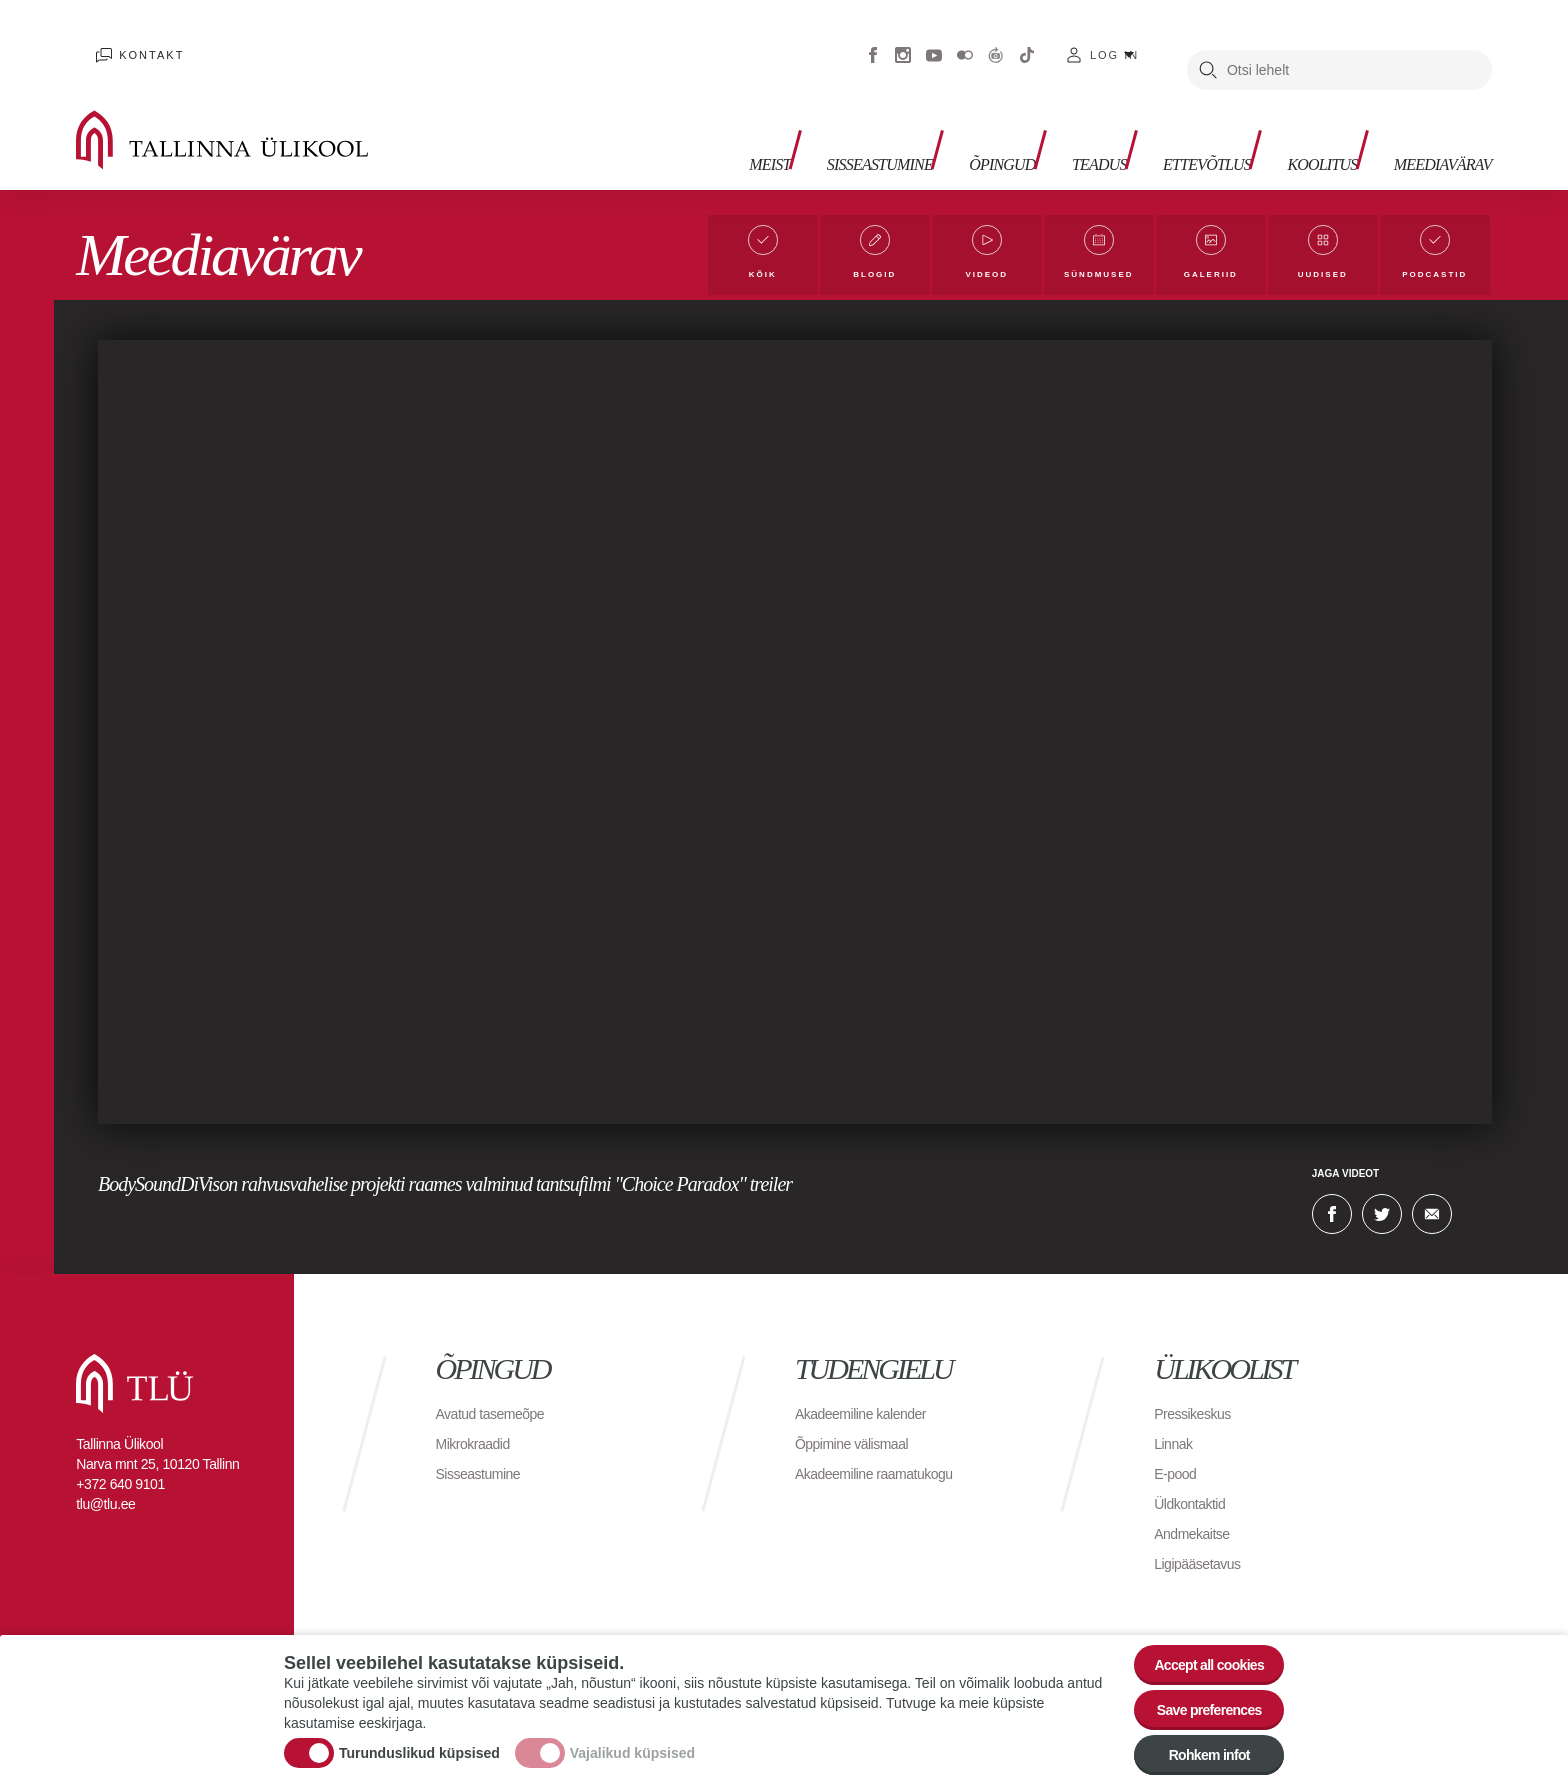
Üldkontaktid (1195, 1493)
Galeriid (1209, 259)
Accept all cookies (1196, 1639)
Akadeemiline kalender (870, 1403)
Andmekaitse (1197, 1523)
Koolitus (1293, 120)
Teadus (1039, 120)
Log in (1114, 40)
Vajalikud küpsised (632, 1738)
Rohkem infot (1196, 1749)
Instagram (903, 40)
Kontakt (133, 40)
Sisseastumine (790, 120)
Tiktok (1027, 40)
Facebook (873, 40)
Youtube (934, 40)
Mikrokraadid (479, 1433)
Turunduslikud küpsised (419, 1738)
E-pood (1178, 1463)
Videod (978, 259)
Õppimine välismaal (860, 1433)
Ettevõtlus (1161, 120)
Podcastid (1433, 259)
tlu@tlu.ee (105, 1494)
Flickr (965, 40)
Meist (666, 120)
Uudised (1321, 259)
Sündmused (1093, 259)
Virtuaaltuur (996, 40)
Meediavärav (1430, 120)
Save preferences (1197, 1694)
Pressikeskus (1198, 1403)
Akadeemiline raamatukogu (886, 1463)
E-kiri (1432, 1204)
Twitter (1382, 1204)
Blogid (866, 259)
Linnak (1176, 1433)
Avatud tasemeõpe (498, 1403)
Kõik (754, 259)
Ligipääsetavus (1204, 1553)
